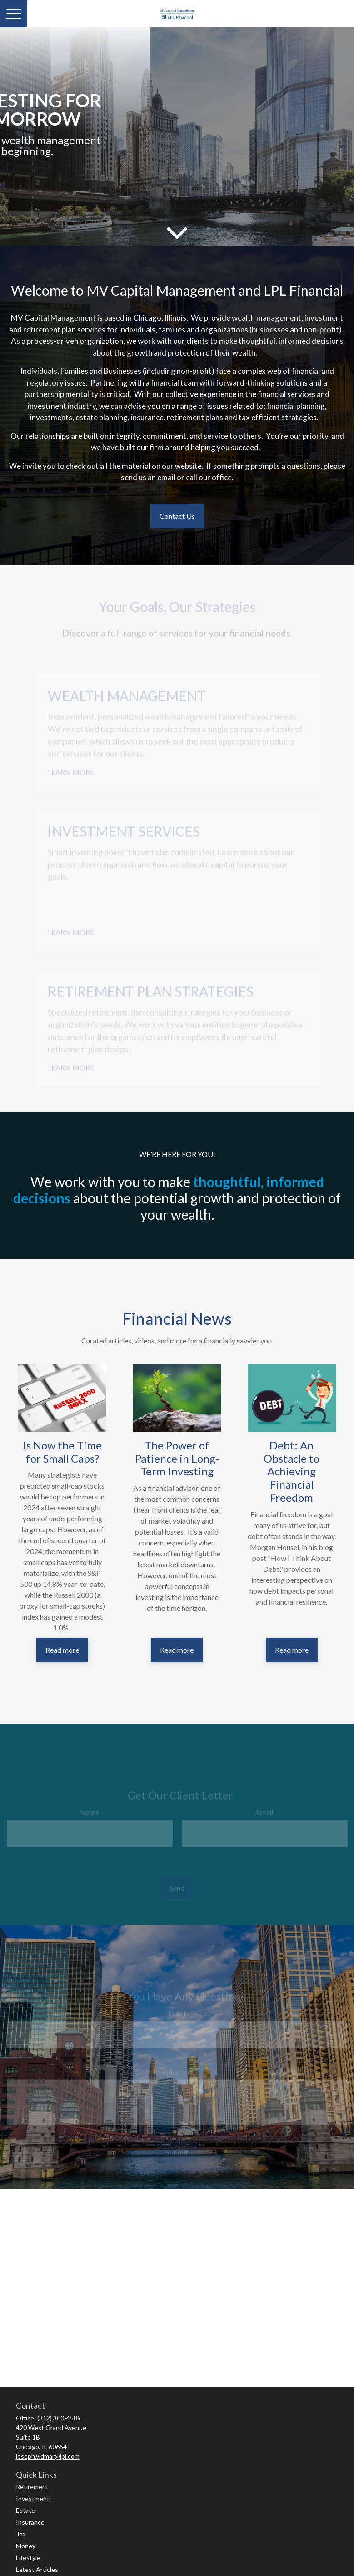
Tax (21, 2534)
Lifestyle (28, 2557)
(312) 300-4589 (59, 2418)
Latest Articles (37, 2569)
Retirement (32, 2486)
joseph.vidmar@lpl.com (48, 2456)
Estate (25, 2510)
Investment (33, 2498)
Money (25, 2546)
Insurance (30, 2522)
